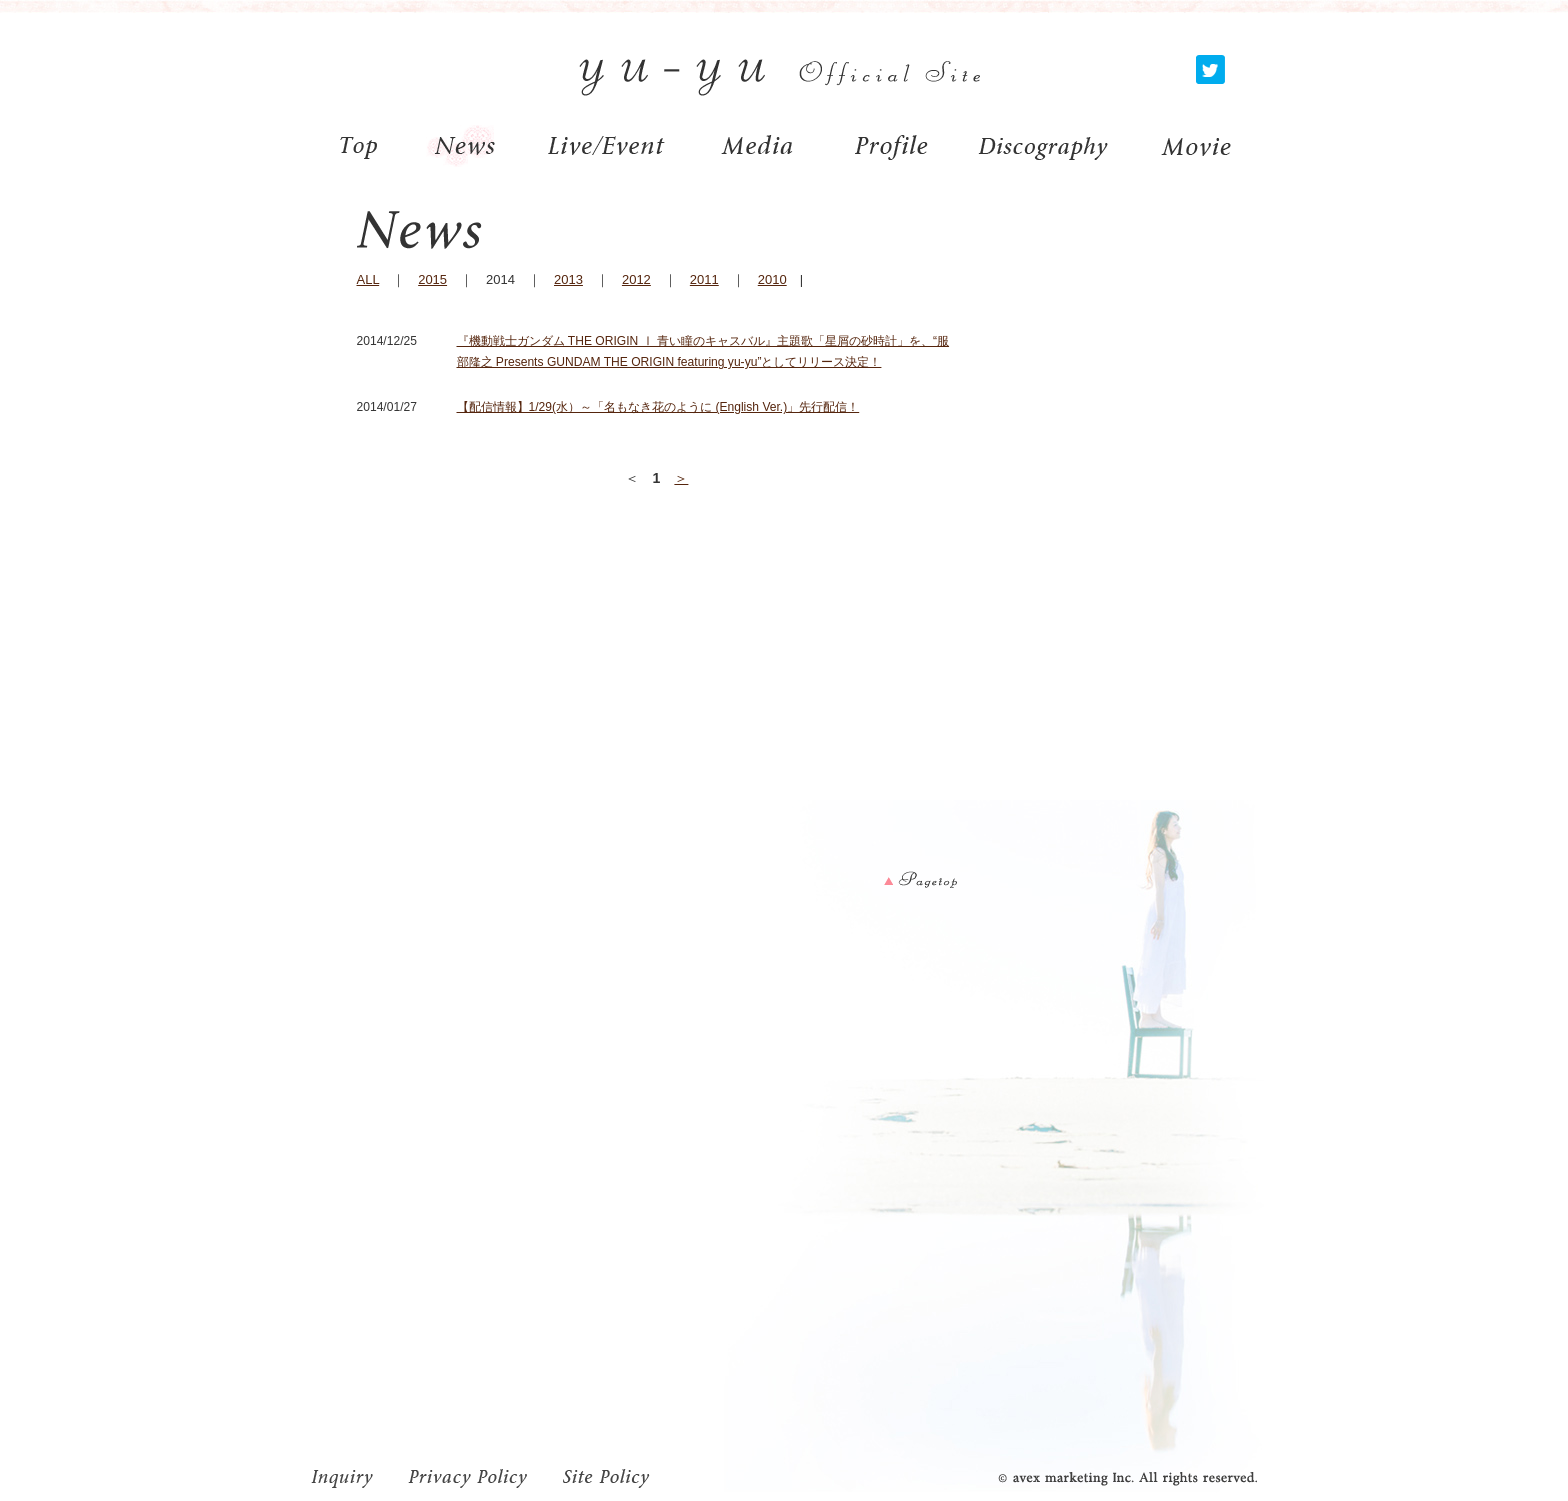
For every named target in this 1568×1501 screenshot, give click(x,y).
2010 (772, 279)
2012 (636, 279)
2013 (568, 279)
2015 (432, 279)
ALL (368, 279)
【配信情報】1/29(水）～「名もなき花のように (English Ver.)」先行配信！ (658, 407)
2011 (704, 279)
